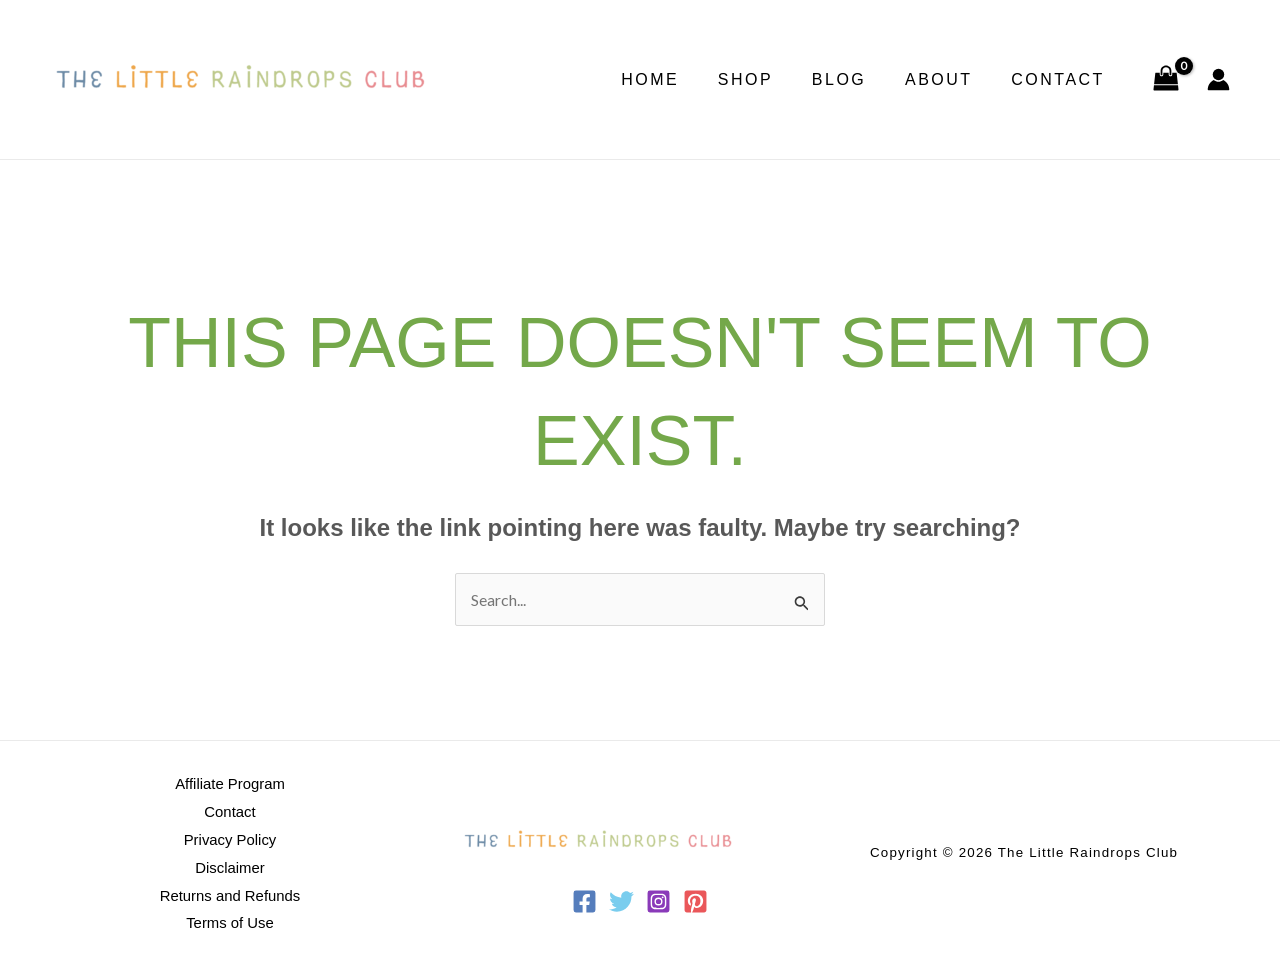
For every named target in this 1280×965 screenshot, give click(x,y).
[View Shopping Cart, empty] (1165, 79)
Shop (768, 79)
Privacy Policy (229, 839)
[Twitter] (621, 900)
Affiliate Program (230, 784)
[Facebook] (584, 900)
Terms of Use (230, 920)
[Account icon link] (1218, 79)
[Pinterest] (695, 900)
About (949, 79)
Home (680, 79)
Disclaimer (230, 866)
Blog (855, 79)
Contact (1062, 79)
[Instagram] (658, 900)
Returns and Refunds (230, 893)
